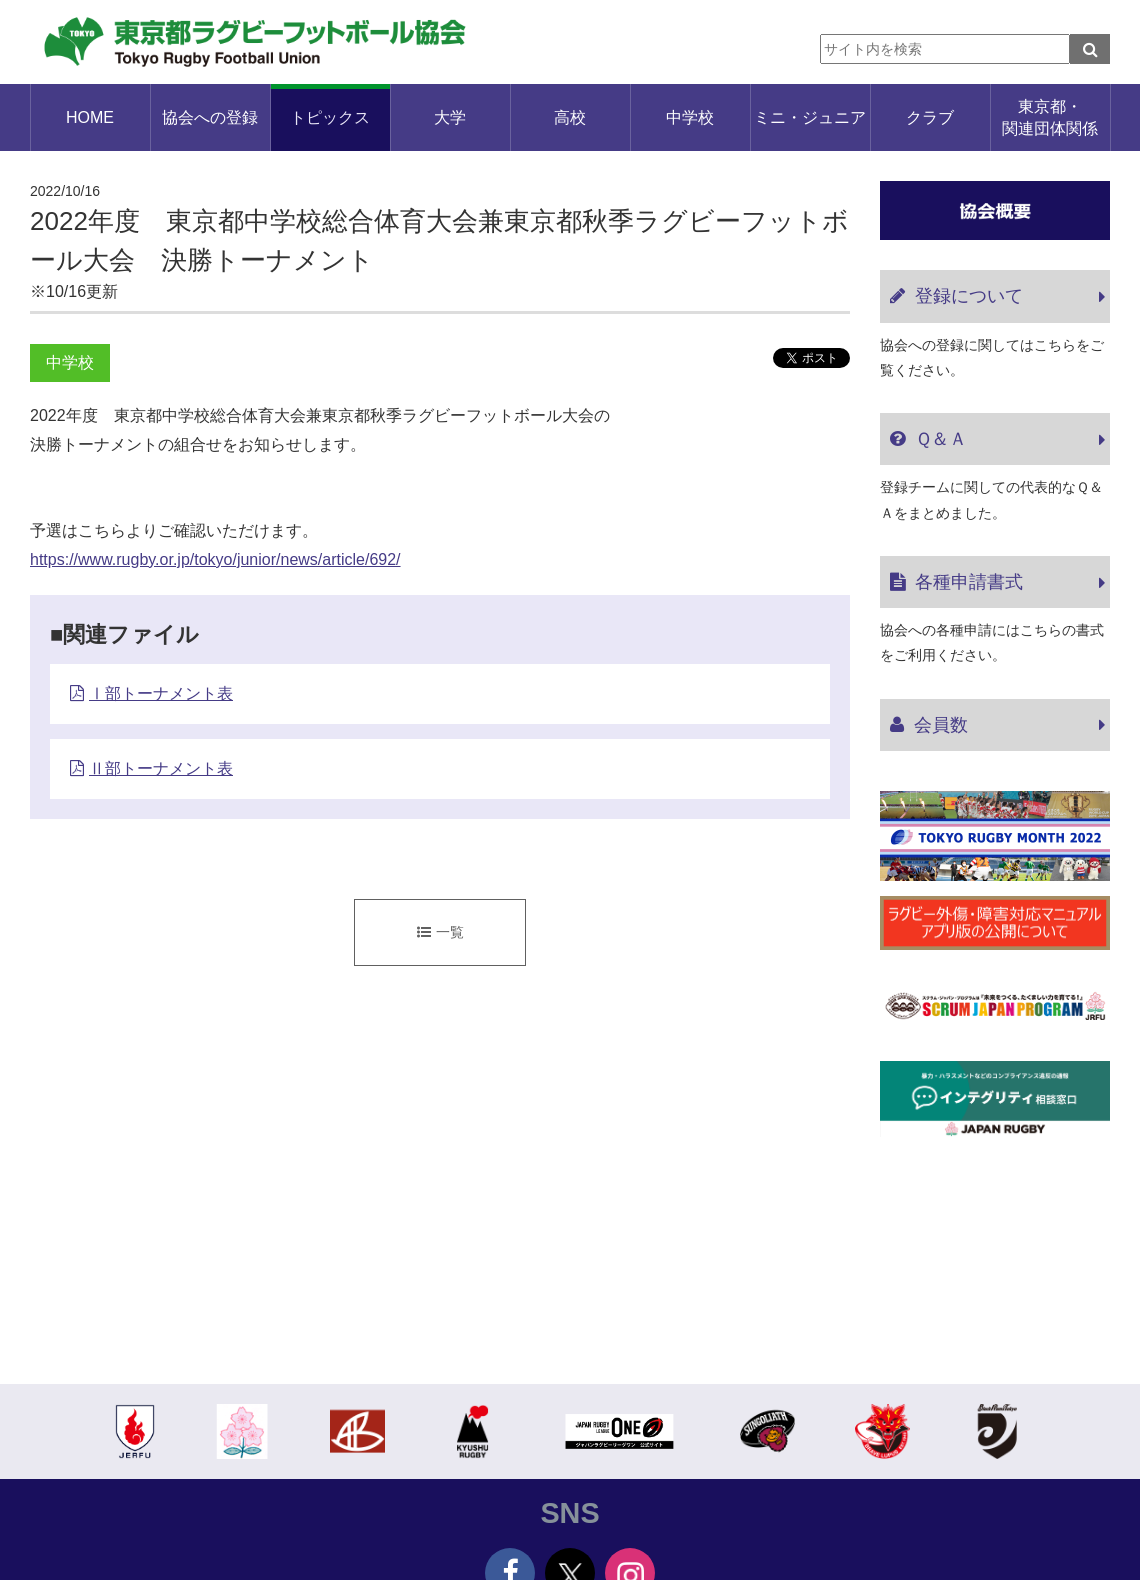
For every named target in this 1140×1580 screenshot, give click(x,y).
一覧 (440, 932)
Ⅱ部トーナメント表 (161, 768)
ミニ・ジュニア (810, 117)
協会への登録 (210, 117)
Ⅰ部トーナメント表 (161, 693)
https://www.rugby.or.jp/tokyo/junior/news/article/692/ (215, 559)
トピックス (330, 117)
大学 (450, 117)
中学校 (690, 117)
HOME (90, 117)
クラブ (930, 117)
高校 (570, 117)
